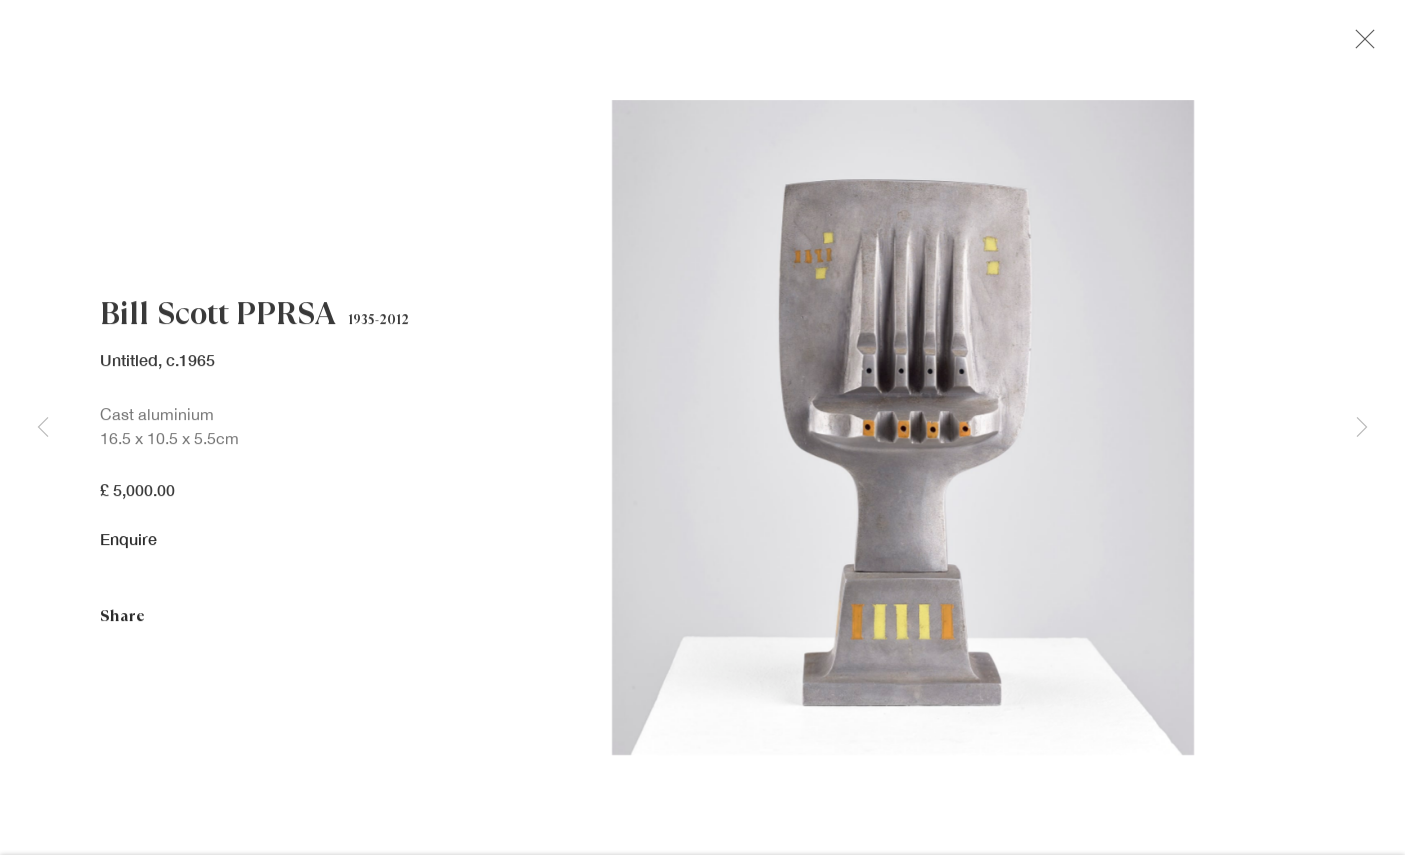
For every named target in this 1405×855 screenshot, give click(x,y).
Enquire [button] (128, 543)
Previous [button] (43, 427)
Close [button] (1364, 45)
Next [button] (1362, 427)
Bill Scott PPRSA (217, 319)
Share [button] (122, 621)
